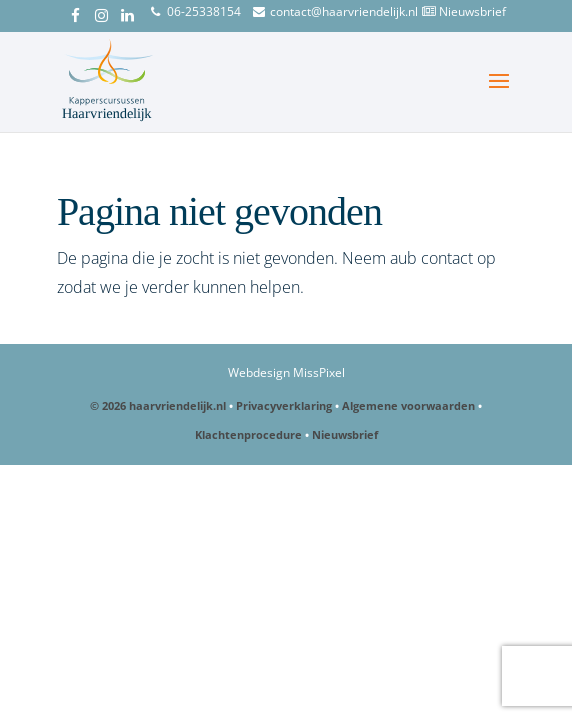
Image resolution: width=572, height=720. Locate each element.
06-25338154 (204, 11)
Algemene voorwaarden (408, 405)
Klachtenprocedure (248, 434)
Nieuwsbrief (472, 11)
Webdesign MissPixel (286, 372)
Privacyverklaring (284, 405)
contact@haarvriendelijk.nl (344, 11)
